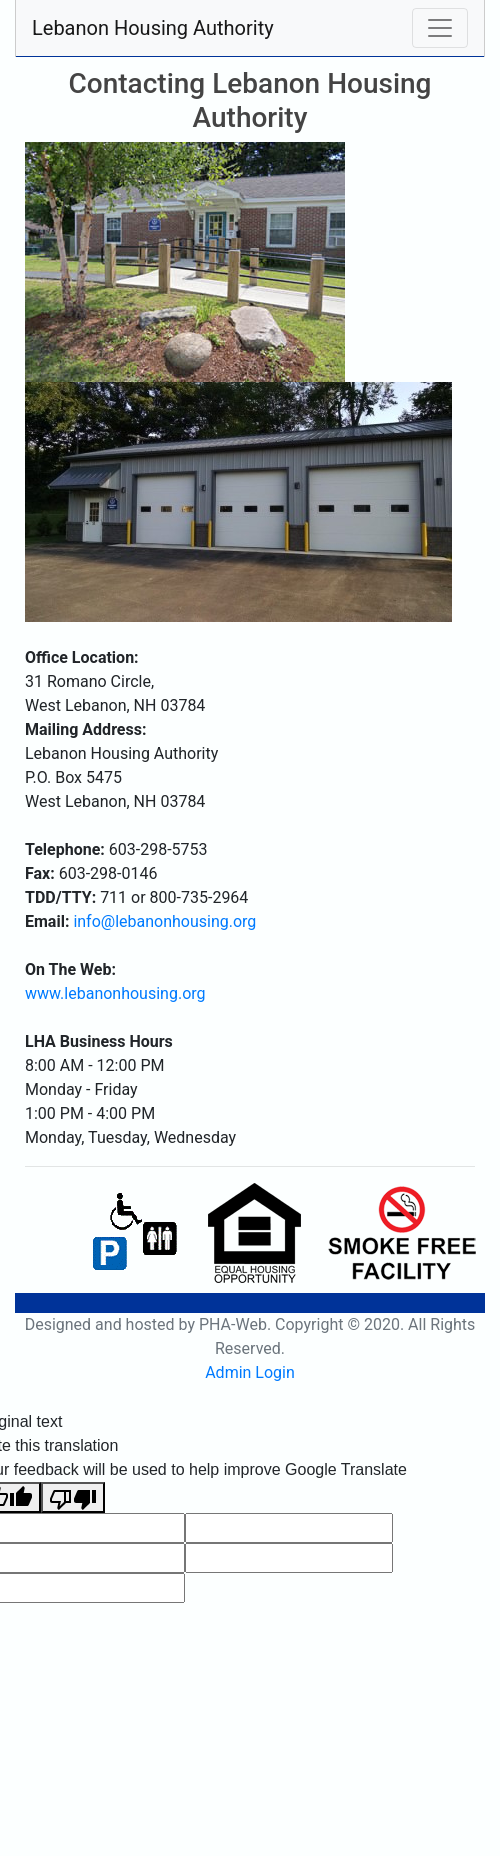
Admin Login (250, 1372)
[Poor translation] (73, 1497)
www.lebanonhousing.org (115, 993)
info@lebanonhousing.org (164, 921)
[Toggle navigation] (440, 28)
